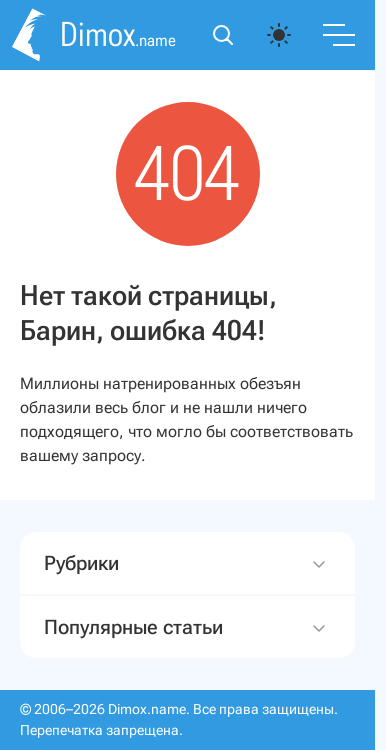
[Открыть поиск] (223, 35)
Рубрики (187, 563)
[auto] (279, 35)
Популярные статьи (187, 627)
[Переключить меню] (339, 35)
